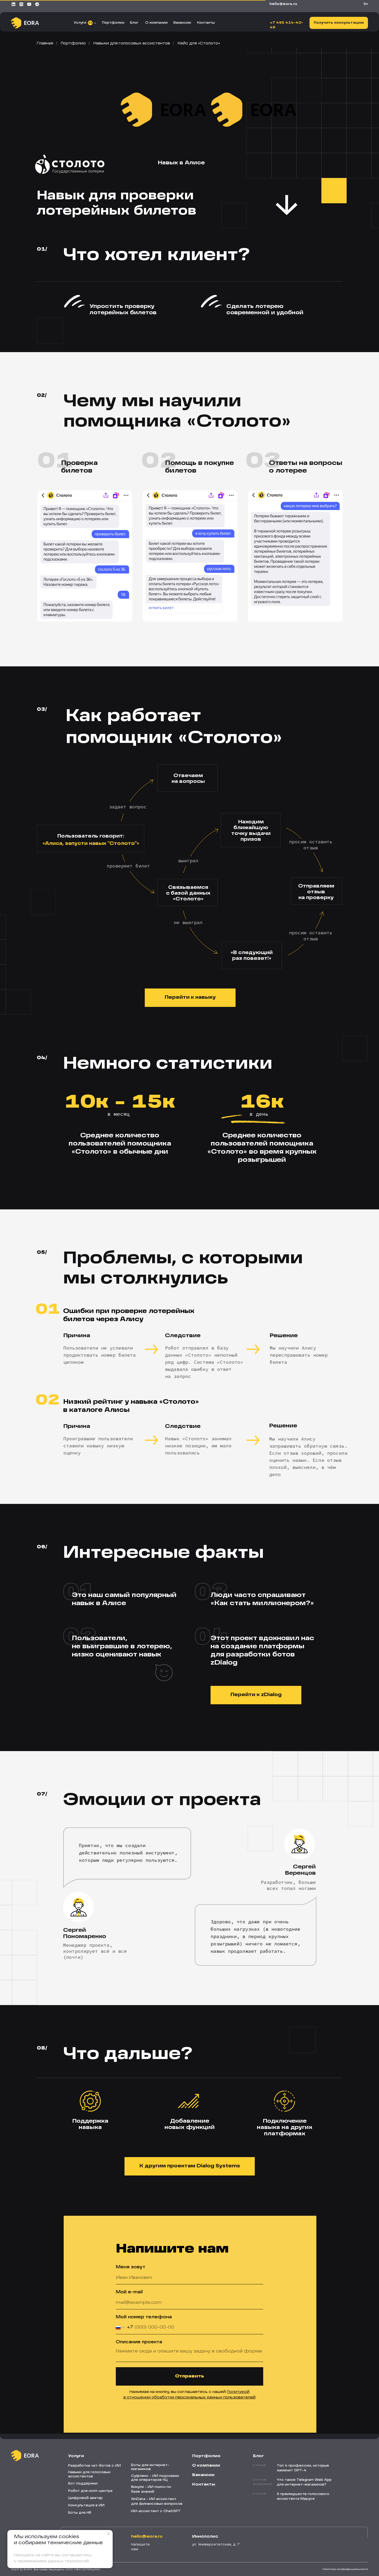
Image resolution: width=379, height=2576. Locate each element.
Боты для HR (79, 2512)
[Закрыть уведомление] (108, 2534)
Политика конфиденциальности (345, 2569)
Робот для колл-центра (90, 2491)
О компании (156, 22)
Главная (45, 43)
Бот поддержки (83, 2483)
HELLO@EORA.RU (283, 4)
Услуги (80, 22)
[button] (339, 23)
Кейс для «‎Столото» (199, 43)
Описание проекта (139, 2342)
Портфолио (113, 22)
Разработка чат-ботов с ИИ (94, 2465)
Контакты (206, 22)
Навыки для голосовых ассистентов (131, 43)
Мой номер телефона (144, 2317)
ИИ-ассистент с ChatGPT (156, 2511)
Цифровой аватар (85, 2498)
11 (90, 23)
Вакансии (182, 22)
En (366, 4)
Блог (134, 22)
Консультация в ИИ (86, 2505)
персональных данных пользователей (215, 2397)
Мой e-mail (129, 2292)
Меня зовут (130, 2267)
